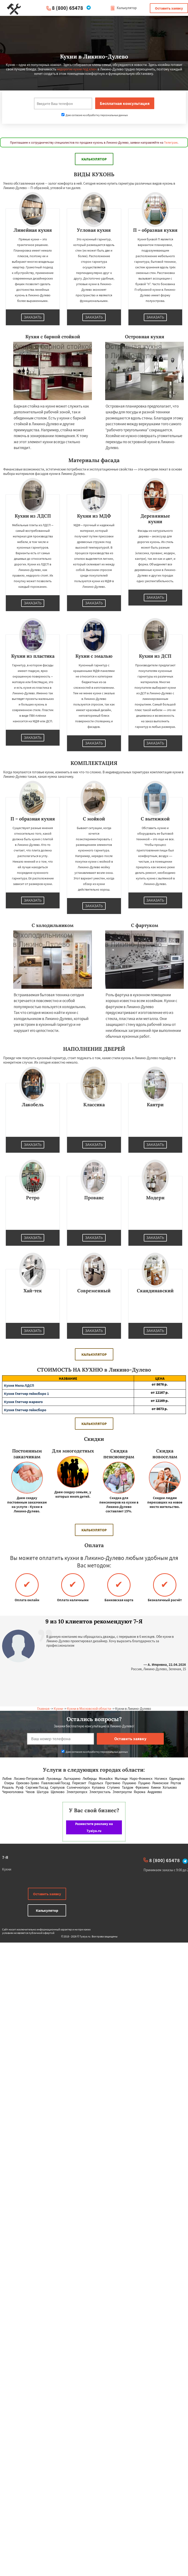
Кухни (58, 1708)
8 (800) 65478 (67, 7)
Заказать (33, 317)
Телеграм (171, 142)
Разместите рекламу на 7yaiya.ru (94, 1827)
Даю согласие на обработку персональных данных (94, 115)
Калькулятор (123, 8)
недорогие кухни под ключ (77, 69)
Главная (43, 1708)
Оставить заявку (169, 8)
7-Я (5, 1857)
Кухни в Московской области (89, 1708)
